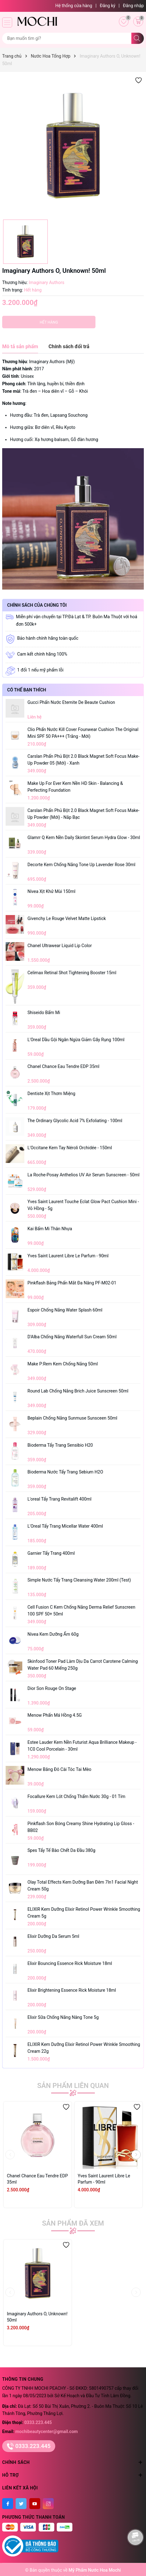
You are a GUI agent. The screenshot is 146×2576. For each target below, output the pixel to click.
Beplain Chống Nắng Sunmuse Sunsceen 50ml (72, 1418)
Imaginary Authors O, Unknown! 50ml (37, 2316)
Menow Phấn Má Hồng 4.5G (54, 1715)
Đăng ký (107, 5)
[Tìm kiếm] (137, 38)
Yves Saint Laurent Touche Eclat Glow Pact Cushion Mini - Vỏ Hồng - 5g (83, 1205)
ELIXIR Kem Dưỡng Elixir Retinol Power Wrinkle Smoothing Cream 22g (83, 2048)
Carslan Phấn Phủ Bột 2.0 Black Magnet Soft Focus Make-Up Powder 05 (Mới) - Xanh (83, 760)
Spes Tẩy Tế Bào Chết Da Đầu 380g (61, 1850)
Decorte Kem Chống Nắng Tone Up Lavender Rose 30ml (81, 864)
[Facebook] (7, 2503)
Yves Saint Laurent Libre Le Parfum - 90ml (68, 1255)
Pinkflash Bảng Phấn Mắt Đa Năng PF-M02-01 (71, 1282)
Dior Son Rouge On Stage (51, 1688)
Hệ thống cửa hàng (73, 5)
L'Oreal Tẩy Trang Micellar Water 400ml (65, 1526)
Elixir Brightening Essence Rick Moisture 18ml (71, 1990)
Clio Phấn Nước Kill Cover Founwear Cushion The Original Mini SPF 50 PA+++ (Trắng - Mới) (83, 733)
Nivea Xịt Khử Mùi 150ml (51, 891)
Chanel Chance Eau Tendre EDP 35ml (63, 1066)
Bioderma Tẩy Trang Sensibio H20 (60, 1445)
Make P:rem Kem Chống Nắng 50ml (62, 1363)
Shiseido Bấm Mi (43, 1012)
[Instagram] (48, 2503)
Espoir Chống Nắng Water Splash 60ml (64, 1309)
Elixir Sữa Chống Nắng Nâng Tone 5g (63, 2017)
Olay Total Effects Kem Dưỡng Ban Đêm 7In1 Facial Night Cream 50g (82, 1885)
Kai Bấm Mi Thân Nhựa (49, 1228)
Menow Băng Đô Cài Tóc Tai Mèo (59, 1769)
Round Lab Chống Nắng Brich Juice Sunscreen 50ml (77, 1390)
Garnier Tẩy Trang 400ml (51, 1553)
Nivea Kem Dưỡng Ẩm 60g (53, 1634)
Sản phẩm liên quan (73, 2085)
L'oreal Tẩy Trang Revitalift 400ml (59, 1499)
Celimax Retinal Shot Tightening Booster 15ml (71, 972)
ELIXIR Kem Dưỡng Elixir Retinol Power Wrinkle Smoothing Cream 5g (83, 1913)
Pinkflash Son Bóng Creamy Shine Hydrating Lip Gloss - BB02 (80, 1827)
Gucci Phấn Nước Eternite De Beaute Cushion (71, 702)
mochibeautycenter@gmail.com (46, 2431)
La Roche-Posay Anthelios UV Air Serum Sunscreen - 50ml (83, 1174)
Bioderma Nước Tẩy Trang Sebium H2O (65, 1471)
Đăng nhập (133, 5)
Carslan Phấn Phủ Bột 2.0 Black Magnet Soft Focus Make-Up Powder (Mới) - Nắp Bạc (83, 814)
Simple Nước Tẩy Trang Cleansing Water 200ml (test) (79, 1579)
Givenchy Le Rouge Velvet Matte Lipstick (66, 918)
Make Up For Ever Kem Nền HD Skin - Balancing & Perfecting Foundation (75, 787)
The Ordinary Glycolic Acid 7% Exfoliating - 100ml (74, 1120)
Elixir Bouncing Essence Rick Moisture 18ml (69, 1963)
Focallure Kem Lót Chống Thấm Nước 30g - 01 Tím (76, 1796)
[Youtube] (34, 2503)
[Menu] (7, 22)
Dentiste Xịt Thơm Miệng (51, 1093)
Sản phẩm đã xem (73, 2223)
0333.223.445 (38, 2422)
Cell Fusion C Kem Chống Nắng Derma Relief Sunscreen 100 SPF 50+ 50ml (81, 1610)
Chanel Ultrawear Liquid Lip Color (59, 945)
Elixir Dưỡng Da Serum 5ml (53, 1936)
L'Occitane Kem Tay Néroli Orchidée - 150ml (69, 1147)
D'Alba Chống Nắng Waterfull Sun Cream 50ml (72, 1336)
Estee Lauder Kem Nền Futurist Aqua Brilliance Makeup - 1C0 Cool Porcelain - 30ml (82, 1746)
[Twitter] (21, 2503)
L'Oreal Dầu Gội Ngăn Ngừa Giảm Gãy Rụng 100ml (75, 1039)
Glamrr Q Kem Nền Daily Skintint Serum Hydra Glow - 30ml (83, 837)
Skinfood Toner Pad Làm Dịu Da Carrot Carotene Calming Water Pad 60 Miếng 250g (82, 1665)
